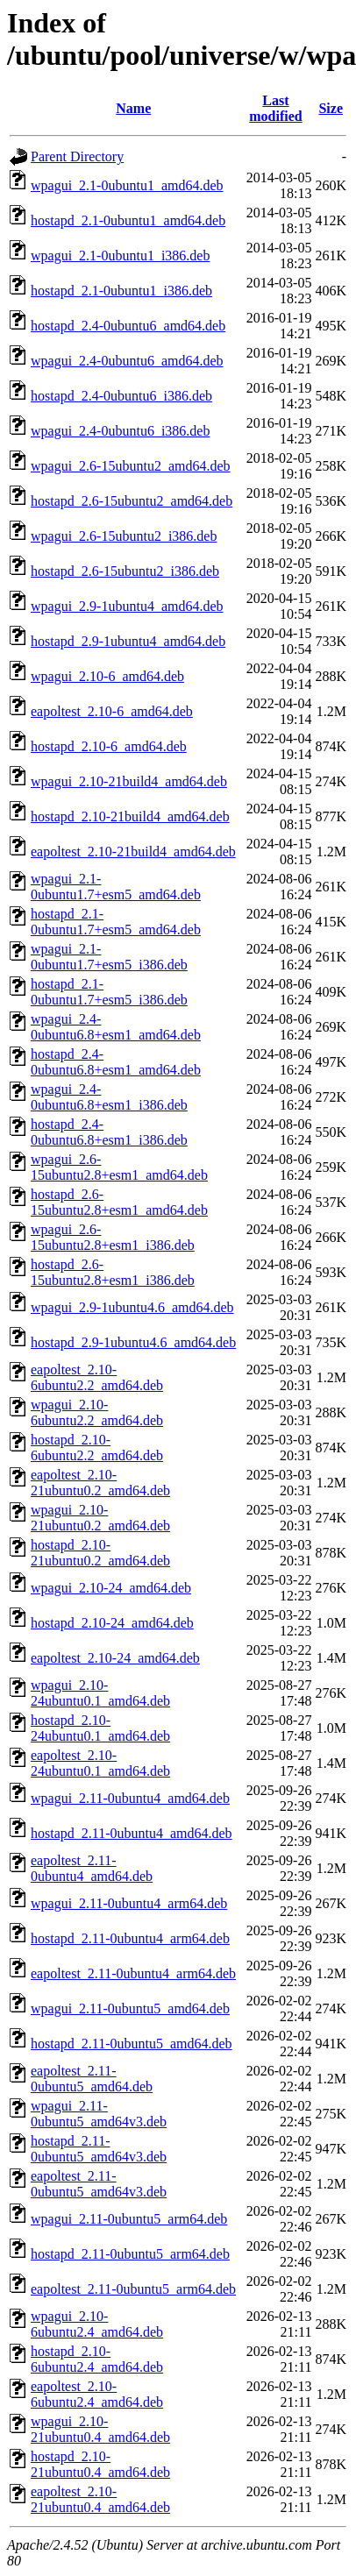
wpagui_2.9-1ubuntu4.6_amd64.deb (132, 1307)
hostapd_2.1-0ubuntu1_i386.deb (121, 290)
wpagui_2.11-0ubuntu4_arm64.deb (129, 1903)
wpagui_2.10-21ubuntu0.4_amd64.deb (100, 2429)
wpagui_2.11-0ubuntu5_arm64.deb (129, 2218)
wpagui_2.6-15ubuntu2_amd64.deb (131, 465)
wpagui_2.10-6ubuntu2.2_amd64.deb (97, 1412)
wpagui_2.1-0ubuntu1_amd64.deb (127, 185)
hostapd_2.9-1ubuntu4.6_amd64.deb (133, 1342)
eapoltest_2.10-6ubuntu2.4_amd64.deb (97, 2394)
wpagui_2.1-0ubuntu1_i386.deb (120, 255)
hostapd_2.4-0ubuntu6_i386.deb (121, 395)
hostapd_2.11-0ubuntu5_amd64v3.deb (99, 2148)
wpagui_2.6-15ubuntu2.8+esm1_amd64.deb (119, 1167)
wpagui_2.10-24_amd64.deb (111, 1587)
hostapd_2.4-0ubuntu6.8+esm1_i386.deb (109, 1132)
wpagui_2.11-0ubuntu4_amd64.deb (130, 1798)
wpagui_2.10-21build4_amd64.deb (129, 781)
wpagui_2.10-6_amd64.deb (107, 676)
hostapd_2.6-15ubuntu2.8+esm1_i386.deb (113, 1272)
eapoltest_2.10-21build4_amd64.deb (133, 851)
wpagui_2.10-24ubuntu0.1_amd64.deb (100, 1693)
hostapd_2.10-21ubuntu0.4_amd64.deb (100, 2464)
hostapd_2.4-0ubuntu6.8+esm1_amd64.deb (116, 1062)
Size (330, 108)
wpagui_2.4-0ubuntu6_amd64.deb (127, 360)
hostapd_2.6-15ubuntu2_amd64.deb (131, 500)
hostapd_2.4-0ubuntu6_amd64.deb (128, 325)
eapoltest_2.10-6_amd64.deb (112, 711)
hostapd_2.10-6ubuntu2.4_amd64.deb (97, 2359)
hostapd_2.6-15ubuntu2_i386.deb (125, 571)
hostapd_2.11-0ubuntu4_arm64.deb (130, 1938)
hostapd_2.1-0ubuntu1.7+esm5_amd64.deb (116, 921)
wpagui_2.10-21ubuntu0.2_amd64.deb (100, 1517)
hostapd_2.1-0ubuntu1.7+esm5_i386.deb (109, 991)
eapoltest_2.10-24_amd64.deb (115, 1657)
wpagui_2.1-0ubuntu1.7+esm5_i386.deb (109, 956)
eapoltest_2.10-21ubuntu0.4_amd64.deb (100, 2499)
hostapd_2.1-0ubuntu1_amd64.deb (128, 220)
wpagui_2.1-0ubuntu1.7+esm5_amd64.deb (116, 886)
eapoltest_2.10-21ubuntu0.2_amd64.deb (100, 1482)
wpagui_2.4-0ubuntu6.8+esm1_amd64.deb (116, 1026)
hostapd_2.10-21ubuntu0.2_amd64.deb (100, 1552)
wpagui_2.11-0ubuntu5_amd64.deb (130, 2008)
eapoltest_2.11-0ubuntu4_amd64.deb (92, 1868)
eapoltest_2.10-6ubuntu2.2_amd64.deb (97, 1377)
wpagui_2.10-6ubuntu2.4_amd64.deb (97, 2324)
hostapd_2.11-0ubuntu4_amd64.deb (131, 1833)
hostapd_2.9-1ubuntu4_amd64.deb (128, 641)
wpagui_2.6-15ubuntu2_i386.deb (124, 536)
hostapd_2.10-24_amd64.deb (112, 1622)
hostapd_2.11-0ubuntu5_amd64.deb (131, 2043)
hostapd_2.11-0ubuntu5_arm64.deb (130, 2253)
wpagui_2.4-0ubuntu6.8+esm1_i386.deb (109, 1097)
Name (133, 108)
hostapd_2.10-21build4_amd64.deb (130, 816)
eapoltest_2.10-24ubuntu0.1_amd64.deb (100, 1763)
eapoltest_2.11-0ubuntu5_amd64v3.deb (99, 2183)
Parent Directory (77, 156)
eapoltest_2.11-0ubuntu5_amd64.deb (92, 2078)
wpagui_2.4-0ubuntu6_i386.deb (120, 430)
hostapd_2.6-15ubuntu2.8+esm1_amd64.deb (119, 1202)
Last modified (275, 108)
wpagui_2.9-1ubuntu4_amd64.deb (127, 606)
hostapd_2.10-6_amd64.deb (109, 746)
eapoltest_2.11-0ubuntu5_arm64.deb (133, 2288)
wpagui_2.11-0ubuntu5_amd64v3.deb (99, 2113)
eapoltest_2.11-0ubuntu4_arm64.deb (133, 1973)
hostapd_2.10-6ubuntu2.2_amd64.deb (97, 1447)
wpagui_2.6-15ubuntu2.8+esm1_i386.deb (113, 1237)
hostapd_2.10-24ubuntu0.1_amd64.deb (100, 1728)
